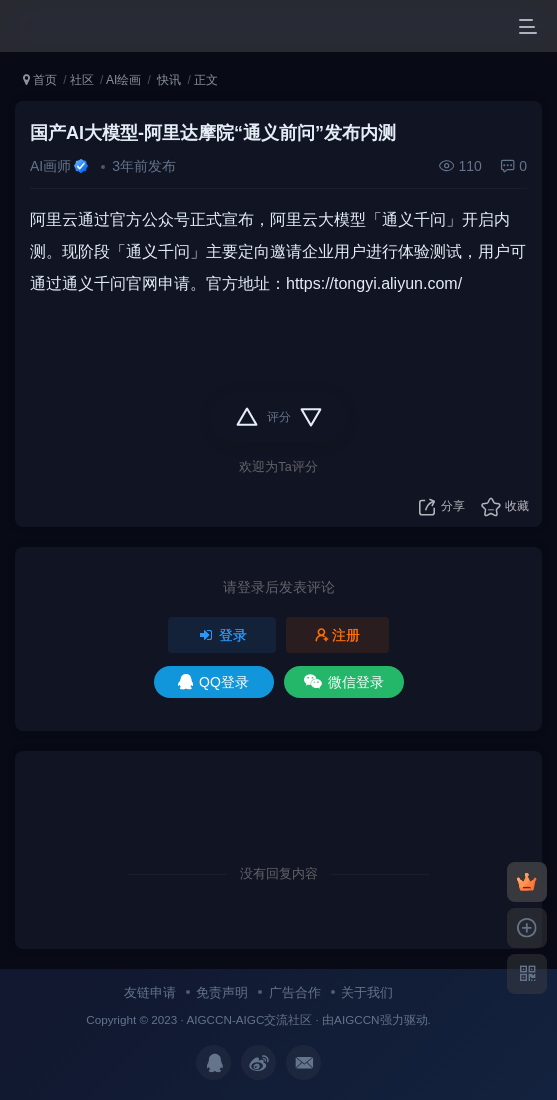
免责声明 (222, 992)
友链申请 (150, 992)
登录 (222, 635)
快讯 (167, 80)
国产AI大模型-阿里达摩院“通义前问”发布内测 (213, 133)
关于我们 (367, 992)
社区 (82, 80)
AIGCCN (356, 1019)
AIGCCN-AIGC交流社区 (249, 1019)
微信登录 (344, 682)
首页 (40, 80)
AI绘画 (123, 80)
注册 (338, 635)
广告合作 (295, 992)
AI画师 (50, 166)
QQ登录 (213, 682)
